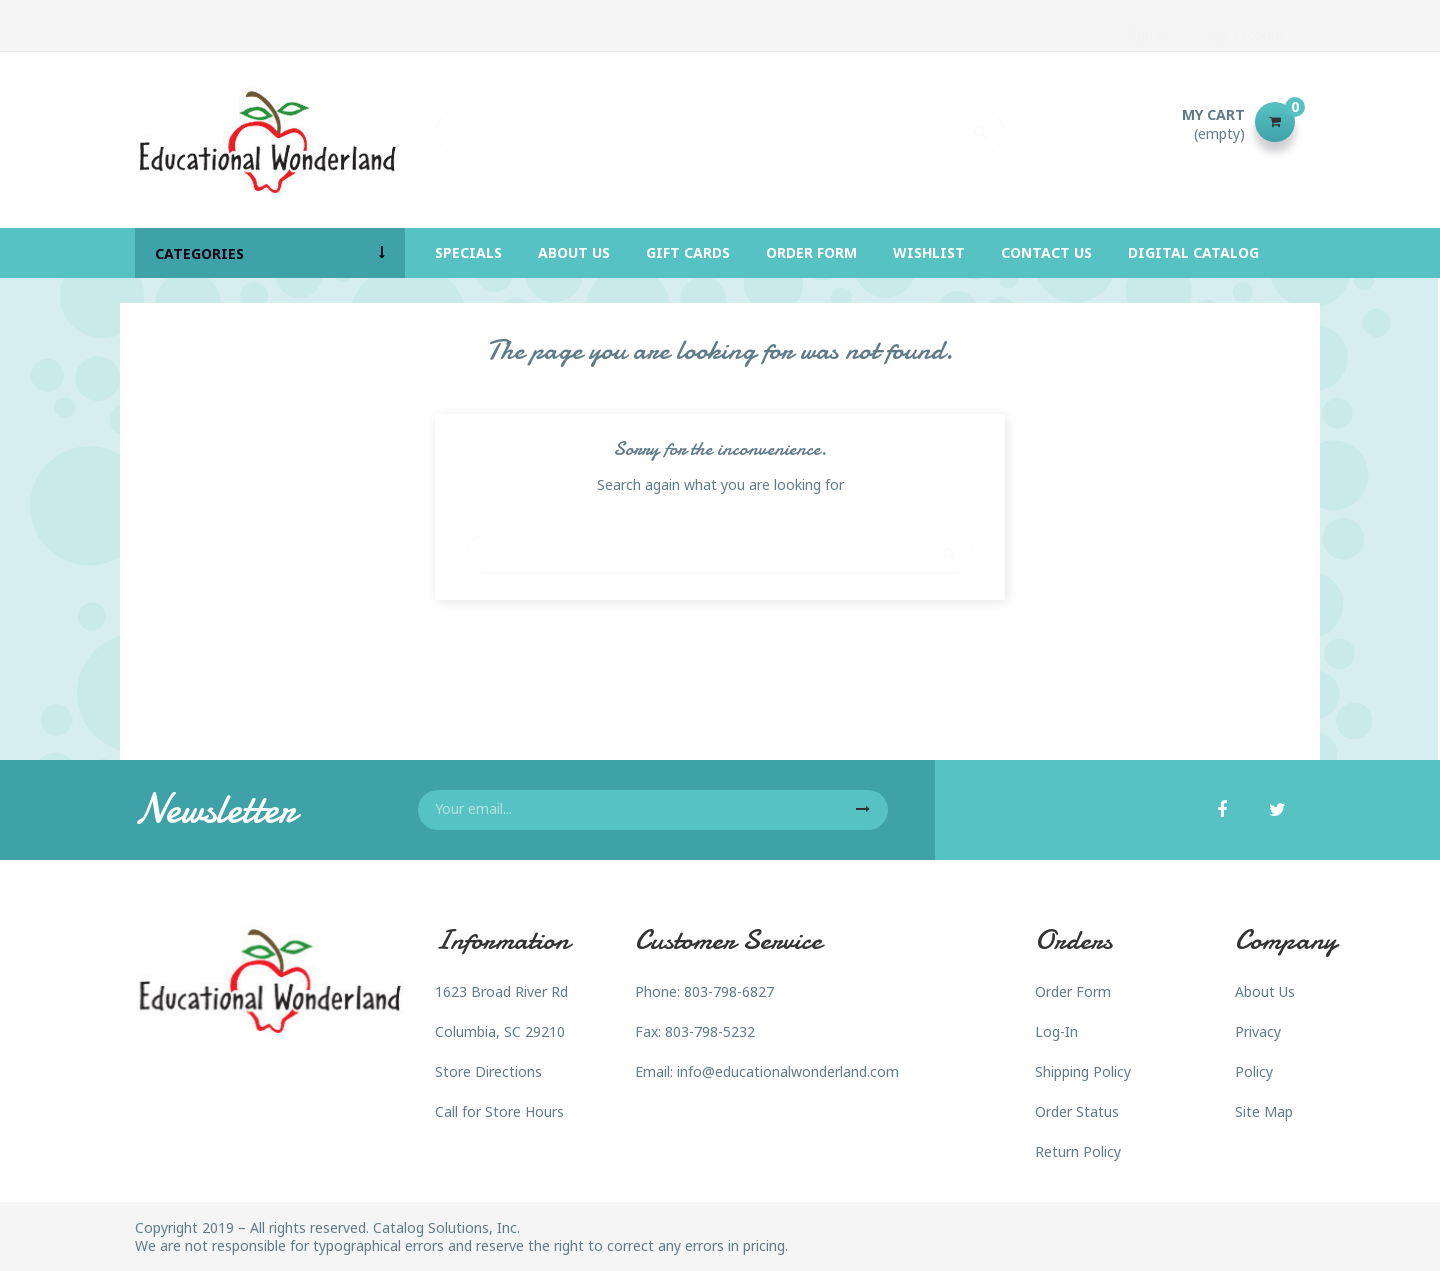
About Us (1265, 991)
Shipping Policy (1083, 1071)
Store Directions (488, 1071)
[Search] (720, 122)
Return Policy (1078, 1151)
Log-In (1056, 1031)
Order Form (1073, 991)
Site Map (1264, 1111)
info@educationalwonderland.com (788, 1071)
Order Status (1077, 1111)
